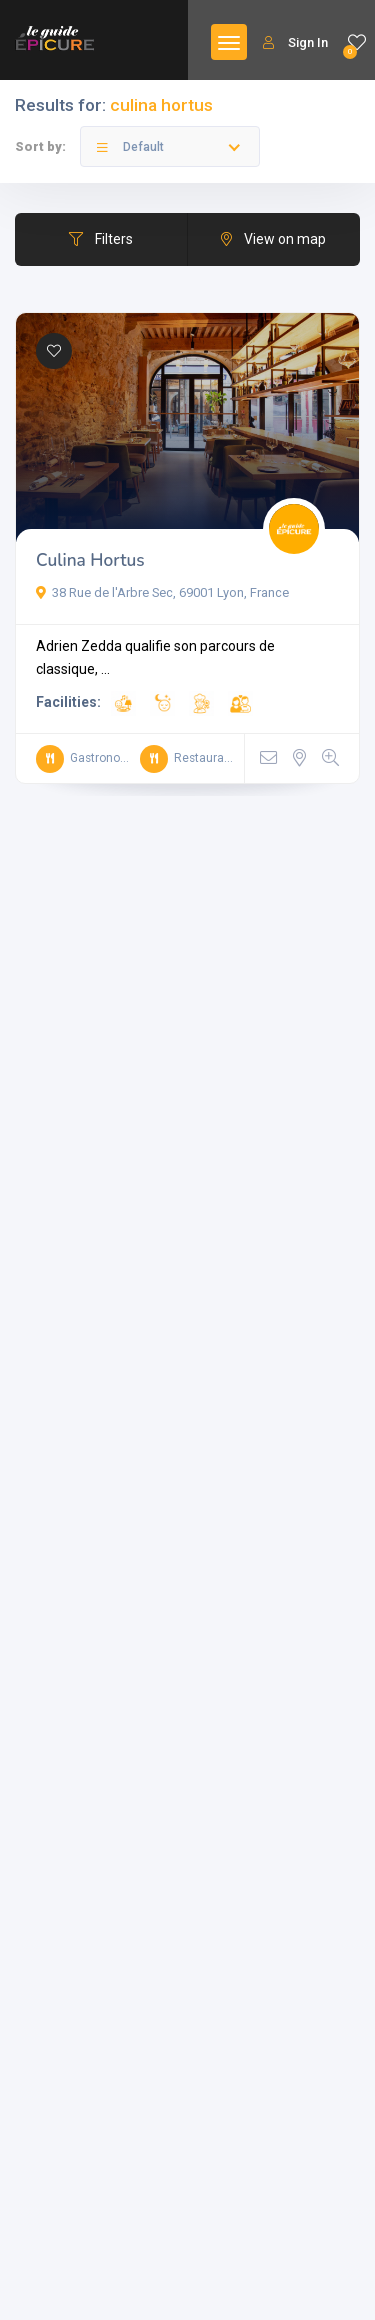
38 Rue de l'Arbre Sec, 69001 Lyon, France (162, 592)
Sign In (295, 42)
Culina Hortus (90, 560)
